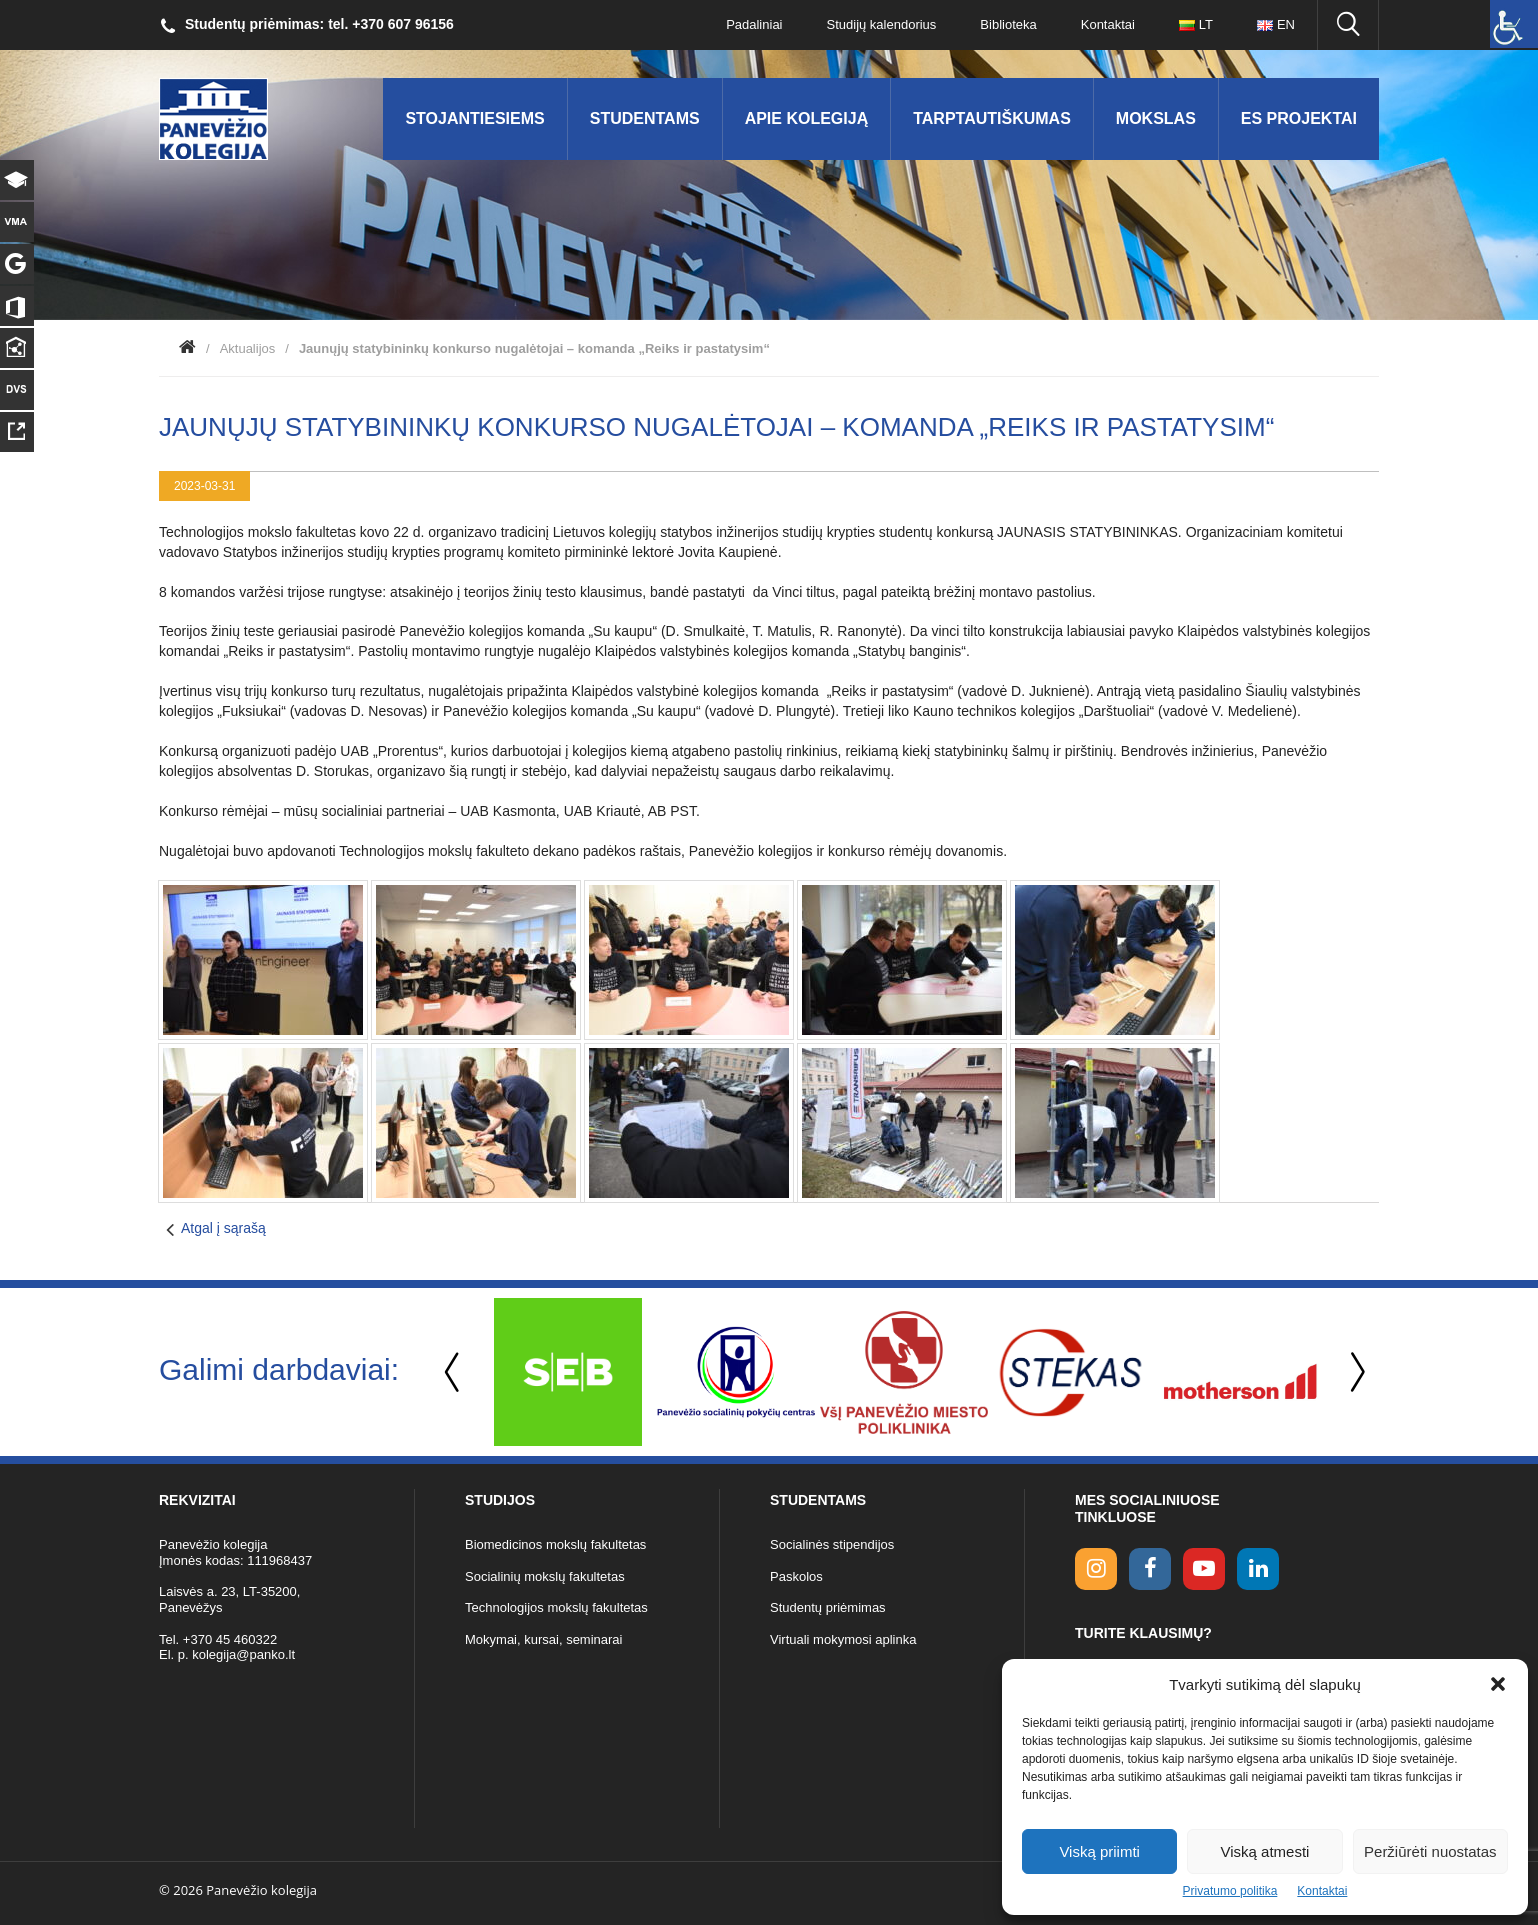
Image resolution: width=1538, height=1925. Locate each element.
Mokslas (1156, 118)
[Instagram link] (1096, 1569)
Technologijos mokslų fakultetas (556, 1607)
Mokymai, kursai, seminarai (544, 1639)
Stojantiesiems (474, 118)
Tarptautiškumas (992, 118)
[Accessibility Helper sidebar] (1514, 24)
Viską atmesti (1265, 1851)
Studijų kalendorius (882, 24)
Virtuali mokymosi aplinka (843, 1639)
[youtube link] (1204, 1569)
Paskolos (796, 1576)
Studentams (645, 118)
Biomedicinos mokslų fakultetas (555, 1544)
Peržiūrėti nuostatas (1430, 1851)
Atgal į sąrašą (223, 1228)
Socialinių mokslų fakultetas (545, 1576)
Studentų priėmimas (828, 1607)
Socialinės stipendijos (832, 1544)
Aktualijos (248, 348)
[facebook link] (1150, 1569)
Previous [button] (454, 1372)
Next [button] (1354, 1372)
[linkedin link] (1258, 1569)
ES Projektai (1299, 118)
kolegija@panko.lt (243, 1654)
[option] (568, 1372)
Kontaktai (1322, 1891)
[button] (1498, 1684)
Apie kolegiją (807, 118)
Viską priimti (1099, 1851)
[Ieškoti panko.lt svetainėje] (1348, 25)
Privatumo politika (1230, 1891)
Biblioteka (1008, 24)
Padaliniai (754, 24)
